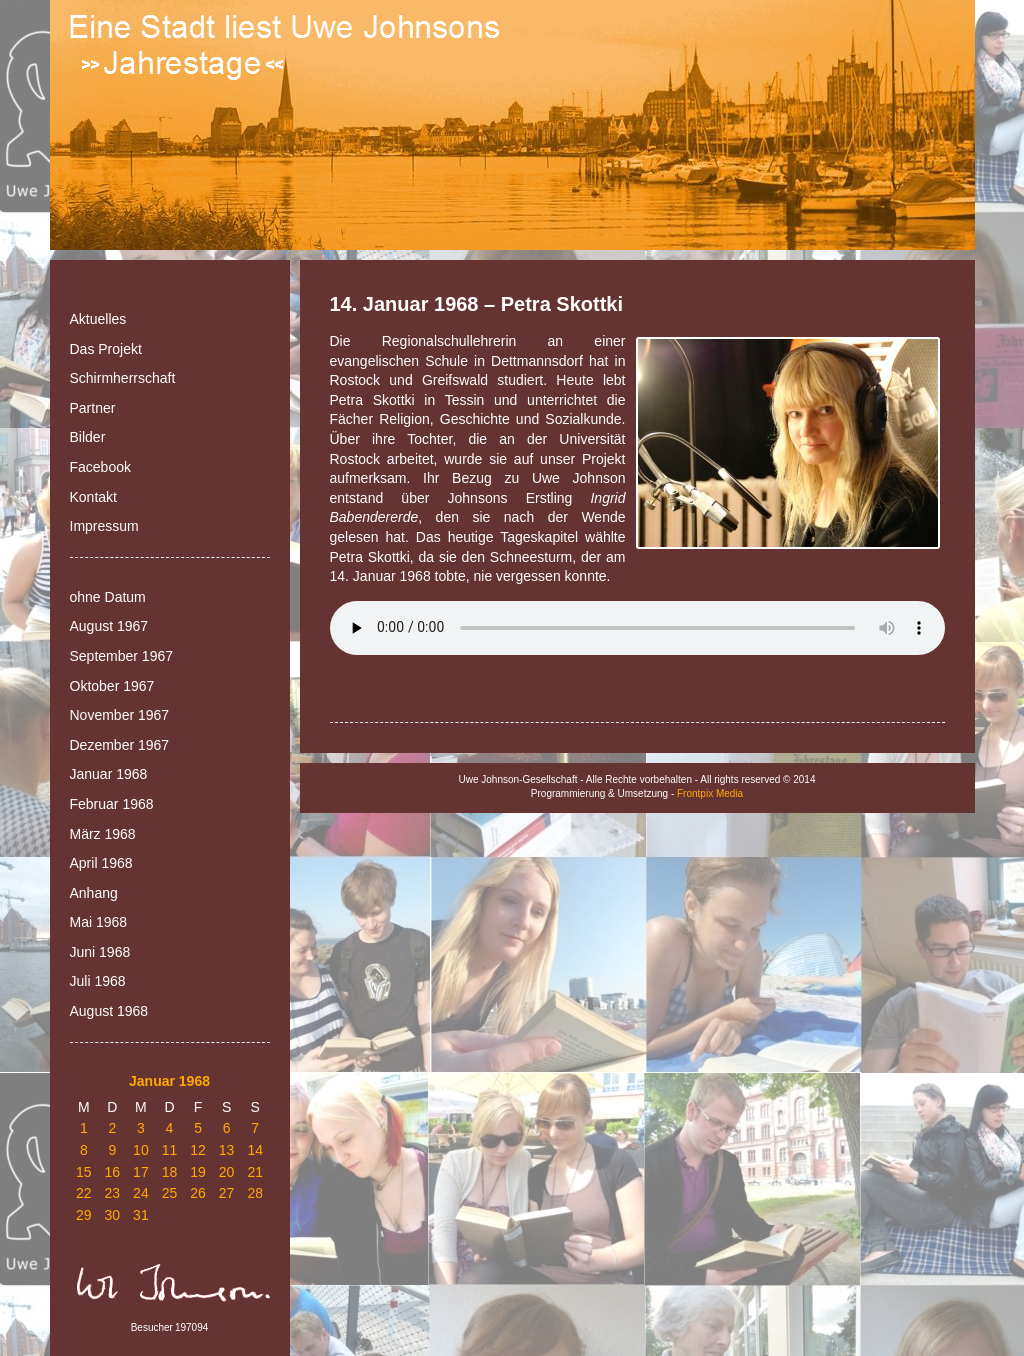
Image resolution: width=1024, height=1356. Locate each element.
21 (255, 1172)
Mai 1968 (99, 922)
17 (141, 1172)
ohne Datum (108, 597)
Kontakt (93, 497)
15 (84, 1172)
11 (170, 1150)
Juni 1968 (100, 952)
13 (227, 1150)
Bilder (88, 437)
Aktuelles (98, 319)
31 (141, 1215)
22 (84, 1193)
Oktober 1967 (112, 686)
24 (141, 1193)
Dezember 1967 (120, 745)
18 (170, 1172)
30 (113, 1215)
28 (255, 1193)
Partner (93, 408)
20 (227, 1172)
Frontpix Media (710, 793)
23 (113, 1193)
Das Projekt (106, 349)
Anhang (94, 893)
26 (198, 1193)
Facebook (100, 467)
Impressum (104, 526)
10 (141, 1150)
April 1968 (101, 863)
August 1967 (109, 626)
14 (255, 1150)
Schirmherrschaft (123, 378)
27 (227, 1193)
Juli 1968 (98, 981)
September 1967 (122, 656)
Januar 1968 (109, 774)
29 (84, 1215)
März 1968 (103, 834)
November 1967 (120, 715)
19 (198, 1172)
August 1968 (109, 1011)
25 (170, 1193)
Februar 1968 (112, 804)
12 (198, 1150)
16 (113, 1172)
